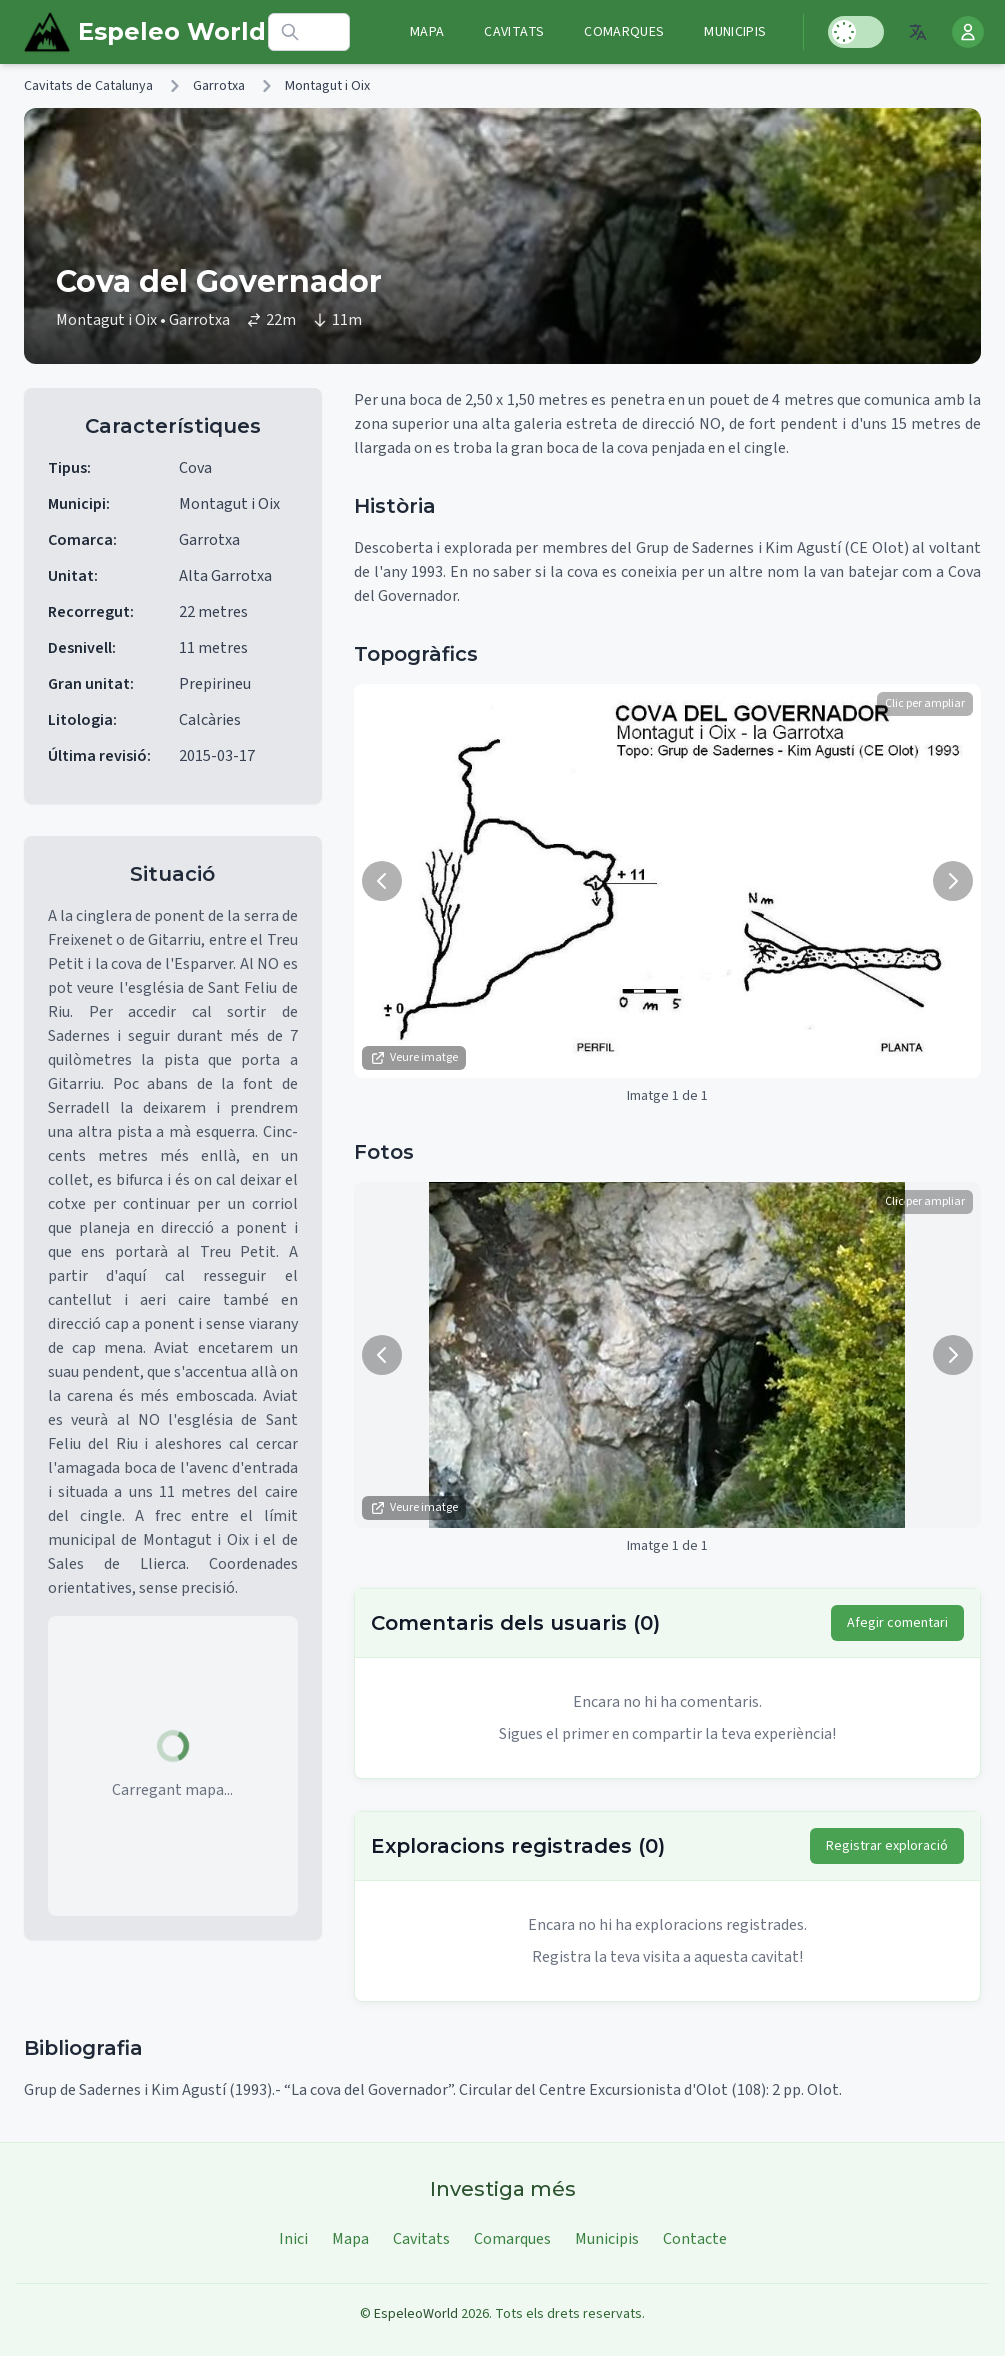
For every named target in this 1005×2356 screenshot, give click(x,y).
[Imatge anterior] (382, 881)
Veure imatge (414, 1057)
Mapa (427, 32)
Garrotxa (219, 86)
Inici (293, 2239)
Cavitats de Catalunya (88, 86)
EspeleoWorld (416, 2314)
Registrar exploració (887, 1846)
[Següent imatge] (953, 881)
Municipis (735, 32)
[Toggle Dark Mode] (856, 32)
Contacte (695, 2239)
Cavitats (514, 32)
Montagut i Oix (327, 86)
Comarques (624, 32)
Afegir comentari (897, 1623)
